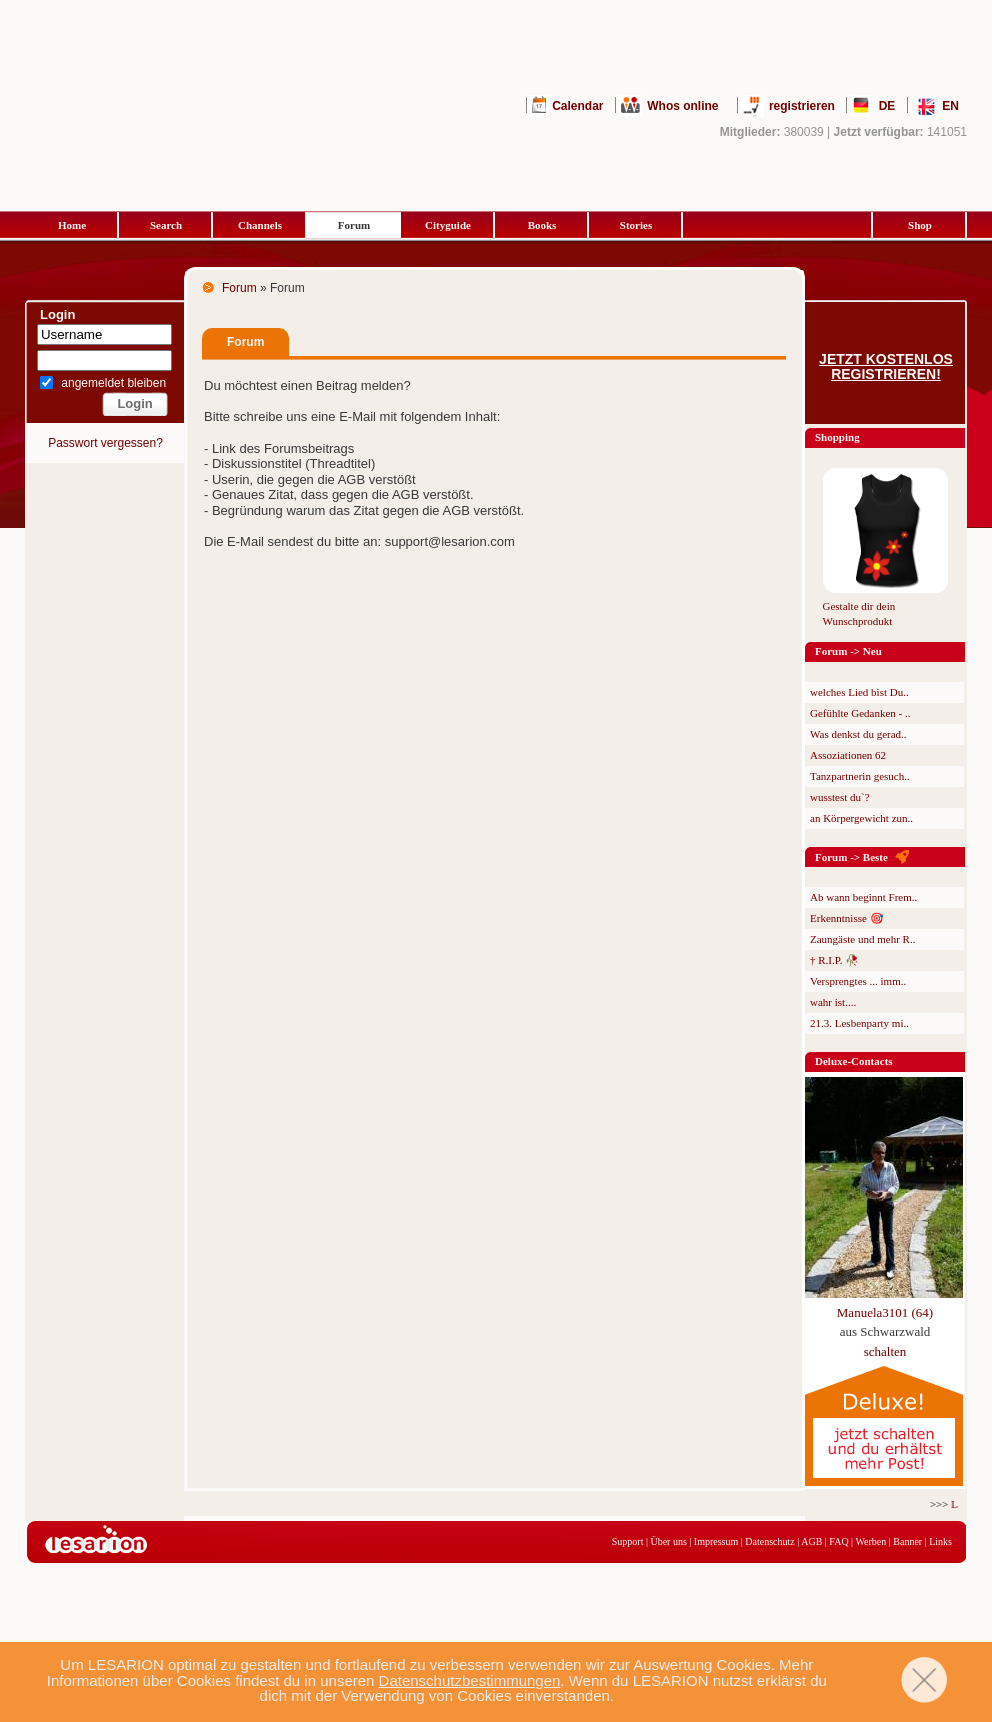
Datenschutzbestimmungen (470, 1680)
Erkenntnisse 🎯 (847, 918)
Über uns (668, 1541)
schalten (885, 1351)
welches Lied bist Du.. (859, 692)
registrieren (802, 106)
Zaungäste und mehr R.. (862, 939)
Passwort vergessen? (105, 443)
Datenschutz (769, 1541)
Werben (870, 1541)
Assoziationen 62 (848, 755)
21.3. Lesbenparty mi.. (859, 1023)
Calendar (577, 106)
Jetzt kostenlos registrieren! (886, 367)
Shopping (837, 437)
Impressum (716, 1541)
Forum (354, 225)
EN (950, 106)
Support (628, 1541)
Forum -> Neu (848, 651)
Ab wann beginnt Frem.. (863, 897)
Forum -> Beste (851, 857)
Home (72, 225)
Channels (260, 225)
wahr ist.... (833, 1002)
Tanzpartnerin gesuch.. (860, 776)
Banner (907, 1541)
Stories (636, 225)
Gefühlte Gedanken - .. (860, 713)
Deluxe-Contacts (854, 1061)
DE (887, 106)
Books (542, 225)
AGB (811, 1541)
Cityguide (448, 225)
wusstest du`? (840, 797)
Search (166, 225)
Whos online (682, 106)
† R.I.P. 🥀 (834, 960)
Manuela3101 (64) (885, 1312)
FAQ (838, 1541)
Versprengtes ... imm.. (858, 981)
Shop (920, 225)
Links (940, 1541)
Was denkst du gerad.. (858, 734)
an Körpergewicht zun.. (861, 818)
